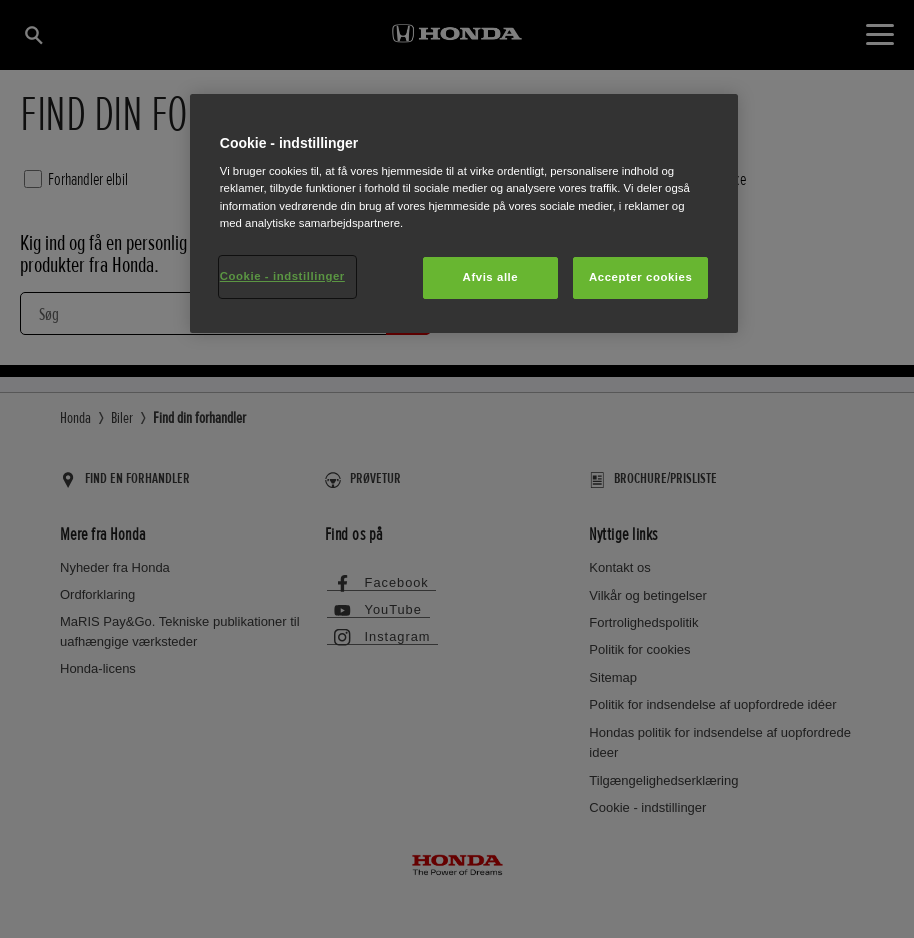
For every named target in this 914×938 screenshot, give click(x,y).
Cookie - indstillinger (282, 276)
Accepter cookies (640, 277)
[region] (464, 213)
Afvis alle (491, 277)
